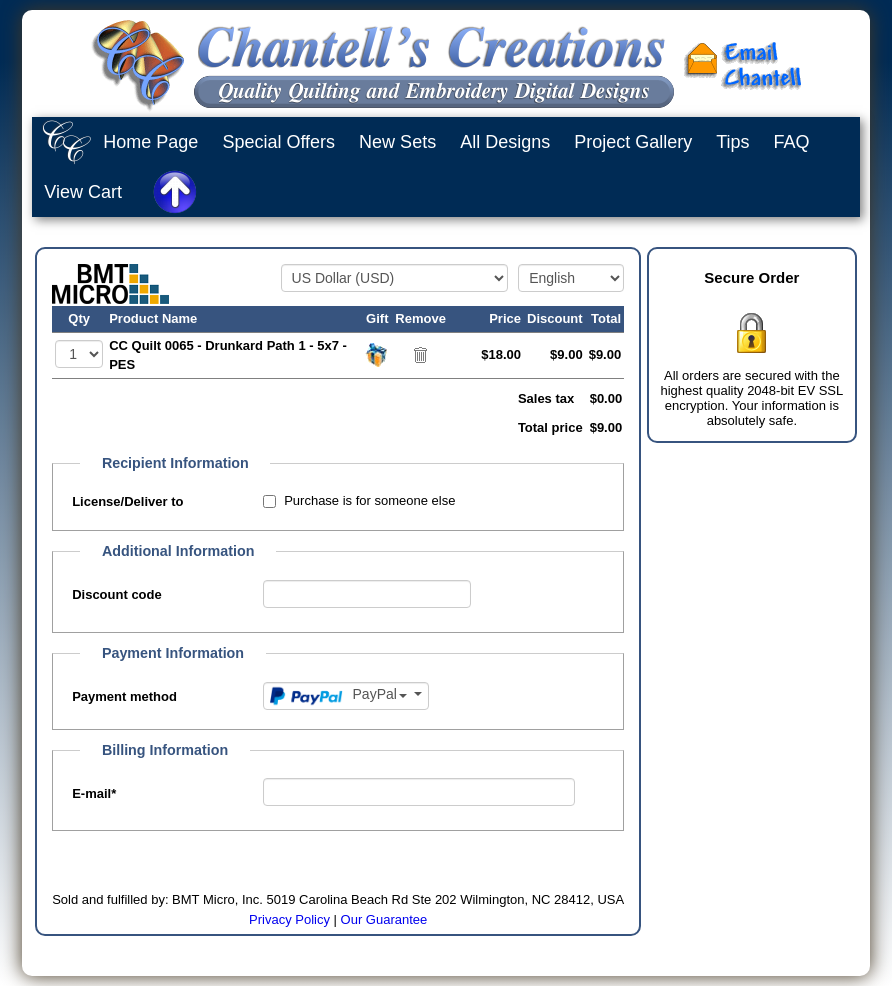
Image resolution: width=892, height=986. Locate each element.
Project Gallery (633, 142)
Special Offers (278, 142)
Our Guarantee (384, 919)
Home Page (150, 142)
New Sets (397, 142)
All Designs (505, 142)
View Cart (83, 192)
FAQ (792, 142)
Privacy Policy (289, 919)
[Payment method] (346, 696)
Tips (732, 142)
